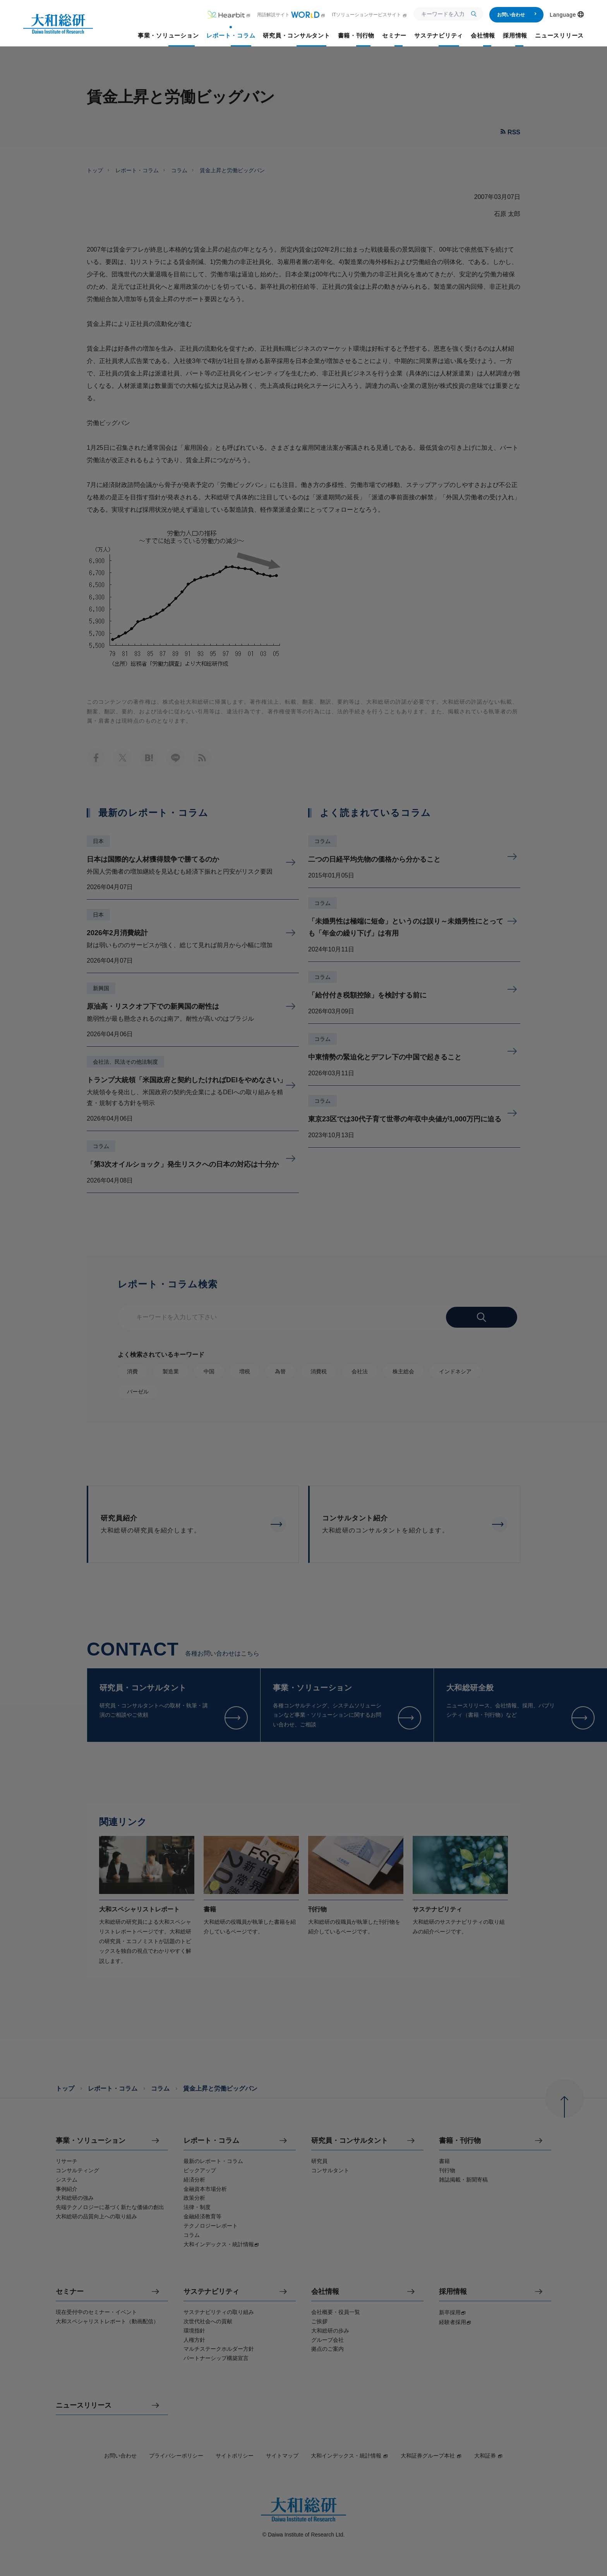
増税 (244, 1371)
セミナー (70, 2291)
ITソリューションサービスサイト (369, 14)
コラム (179, 170)
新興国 (101, 988)
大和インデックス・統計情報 (349, 2456)
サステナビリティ (211, 2291)
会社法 (360, 1371)
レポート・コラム (137, 170)
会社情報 (325, 2291)
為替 (280, 1371)
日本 (98, 841)
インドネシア (455, 1371)
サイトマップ (282, 2456)
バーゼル (138, 1391)
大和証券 (488, 2456)
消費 (132, 1371)
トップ (95, 170)
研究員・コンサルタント (349, 2140)
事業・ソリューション (90, 2140)
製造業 (171, 1371)
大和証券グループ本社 (431, 2456)
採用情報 (453, 2291)
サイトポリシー (235, 2456)
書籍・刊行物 (460, 2140)
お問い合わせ (517, 15)
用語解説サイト (291, 15)
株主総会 (403, 1371)
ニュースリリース (83, 2405)
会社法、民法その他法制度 (125, 1062)
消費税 (318, 1371)
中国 (209, 1371)
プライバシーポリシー (176, 2456)
